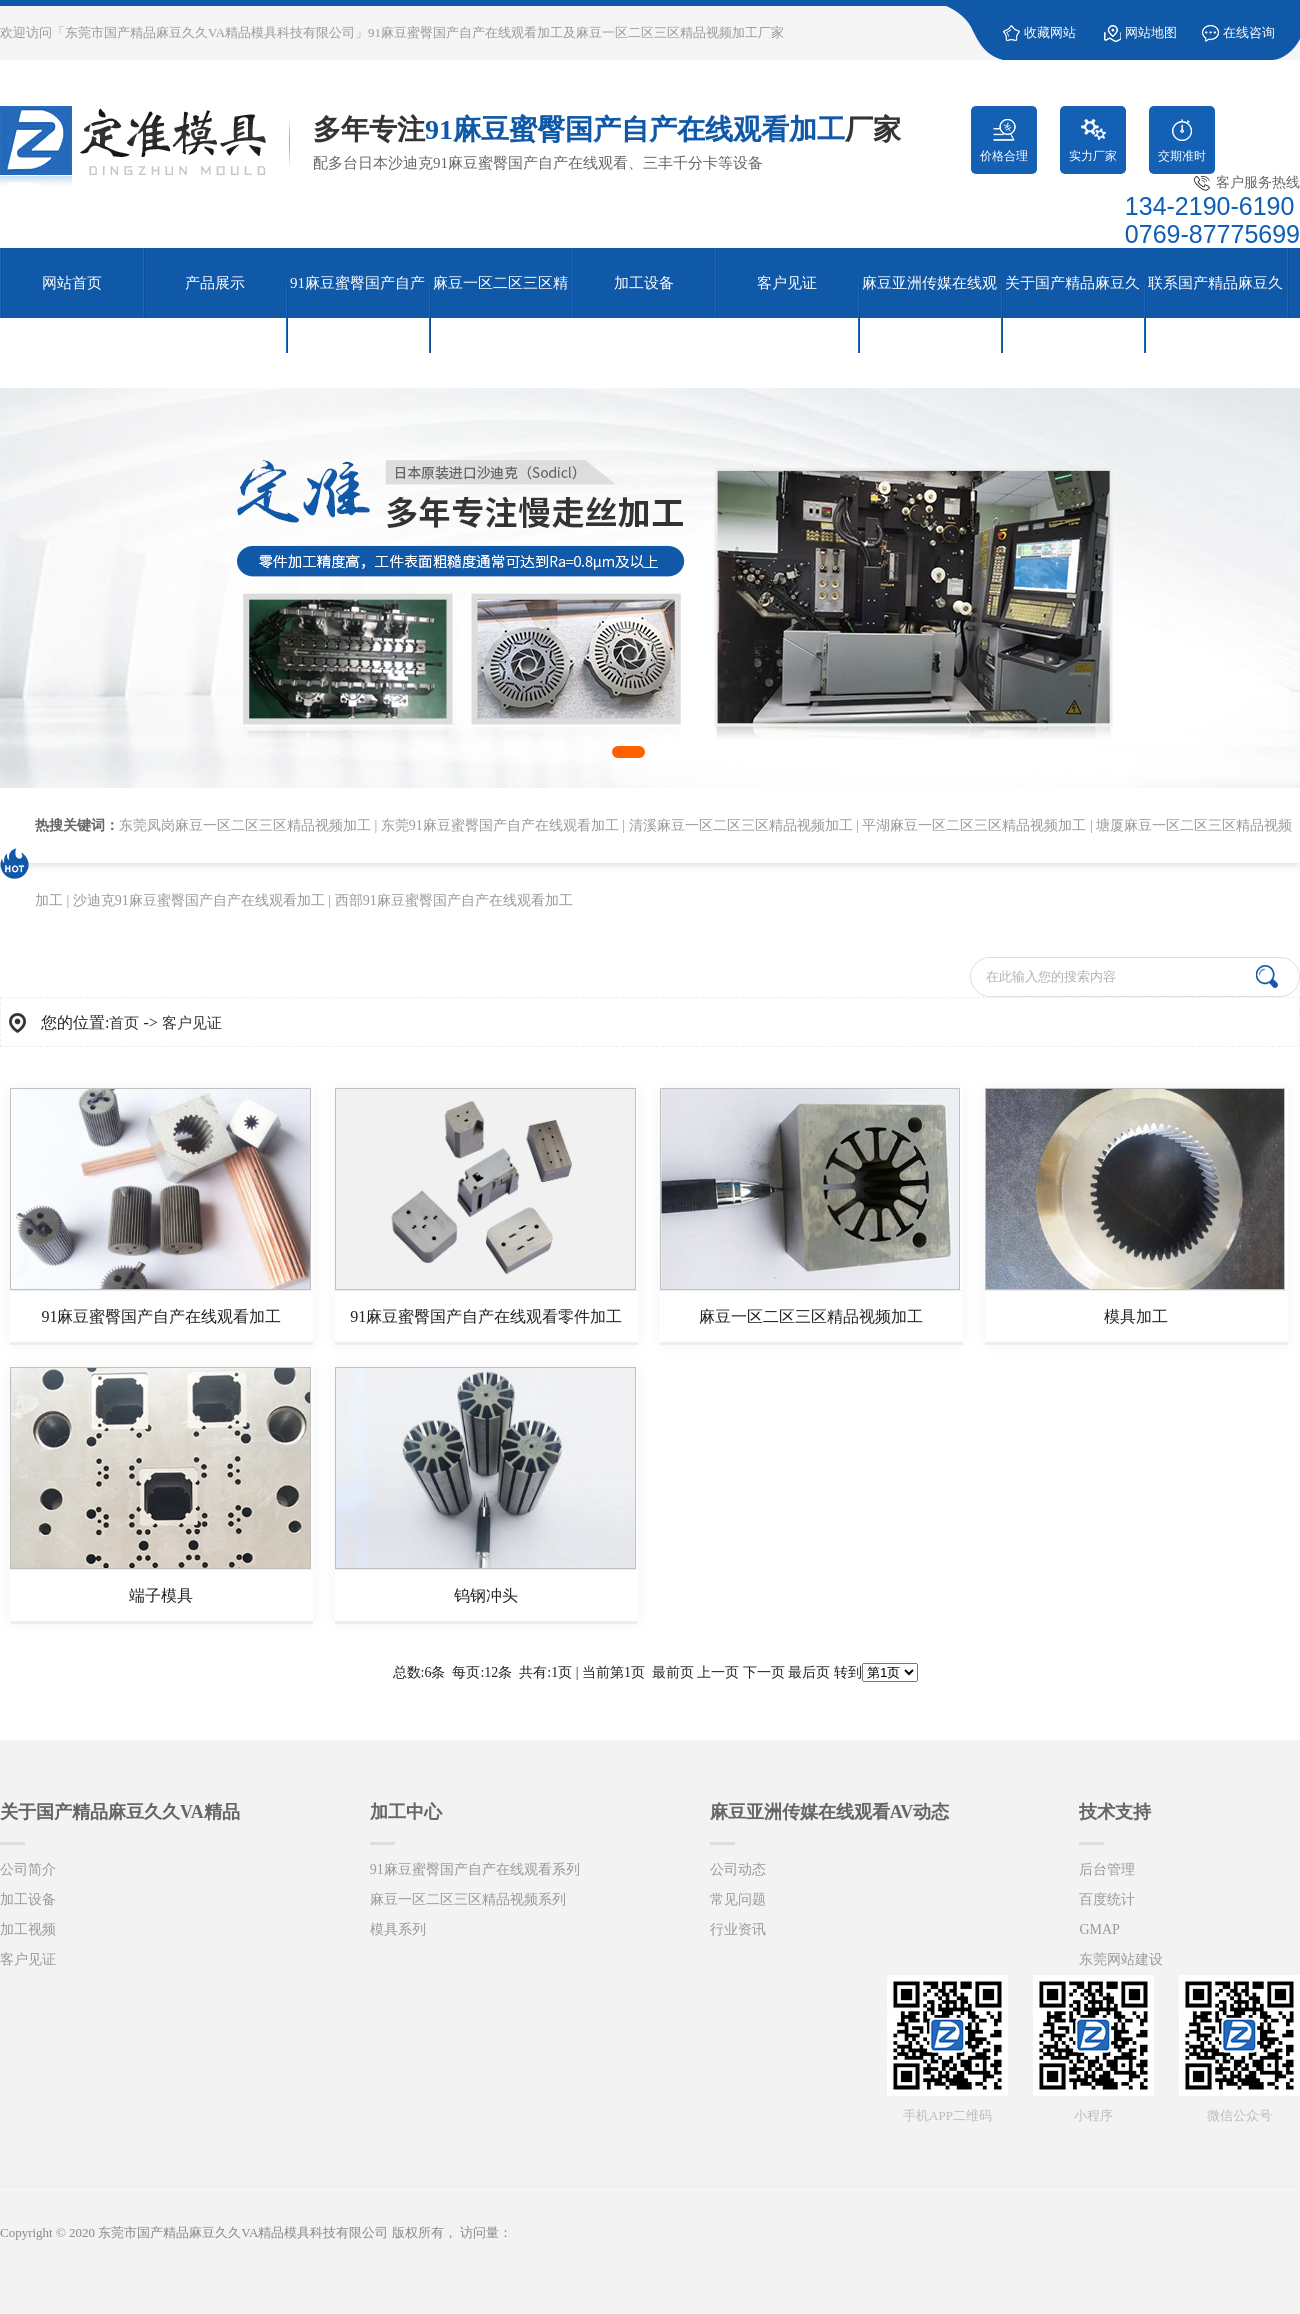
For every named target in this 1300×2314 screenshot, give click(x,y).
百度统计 (1107, 1899)
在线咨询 (1249, 32)
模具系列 (398, 1929)
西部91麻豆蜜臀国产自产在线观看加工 (454, 900)
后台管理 (1107, 1869)
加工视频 (28, 1929)
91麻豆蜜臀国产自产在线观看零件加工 (486, 1316)
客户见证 (192, 1023)
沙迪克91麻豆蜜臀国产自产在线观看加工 (199, 900)
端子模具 (161, 1595)
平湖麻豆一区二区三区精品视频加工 (974, 825)
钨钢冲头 (486, 1595)
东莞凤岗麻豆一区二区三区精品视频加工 (245, 825)
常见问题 (738, 1899)
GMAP (1099, 1929)
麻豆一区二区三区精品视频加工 (811, 1316)
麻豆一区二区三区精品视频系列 (468, 1899)
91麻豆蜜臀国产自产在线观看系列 (475, 1869)
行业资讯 (738, 1929)
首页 (124, 1023)
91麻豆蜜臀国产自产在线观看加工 (161, 1316)
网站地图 (1151, 32)
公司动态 (738, 1869)
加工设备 (28, 1899)
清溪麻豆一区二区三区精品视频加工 (741, 825)
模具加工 (1136, 1316)
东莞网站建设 (1121, 1959)
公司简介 (28, 1869)
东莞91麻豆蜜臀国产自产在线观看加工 (500, 825)
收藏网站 (1050, 32)
